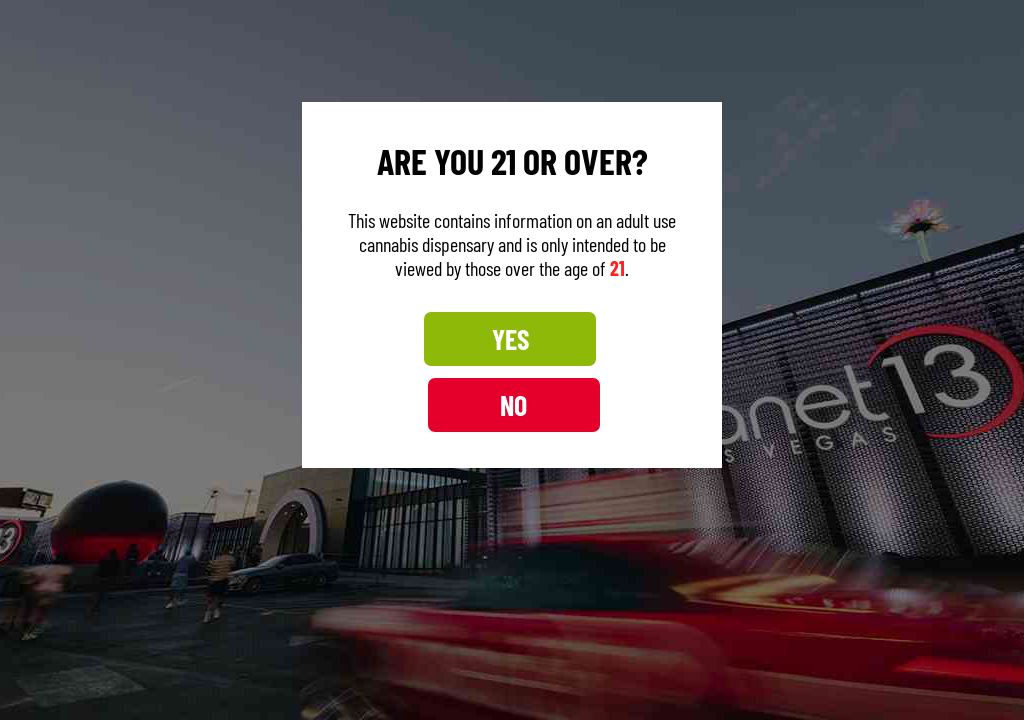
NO (600, 372)
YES (423, 372)
